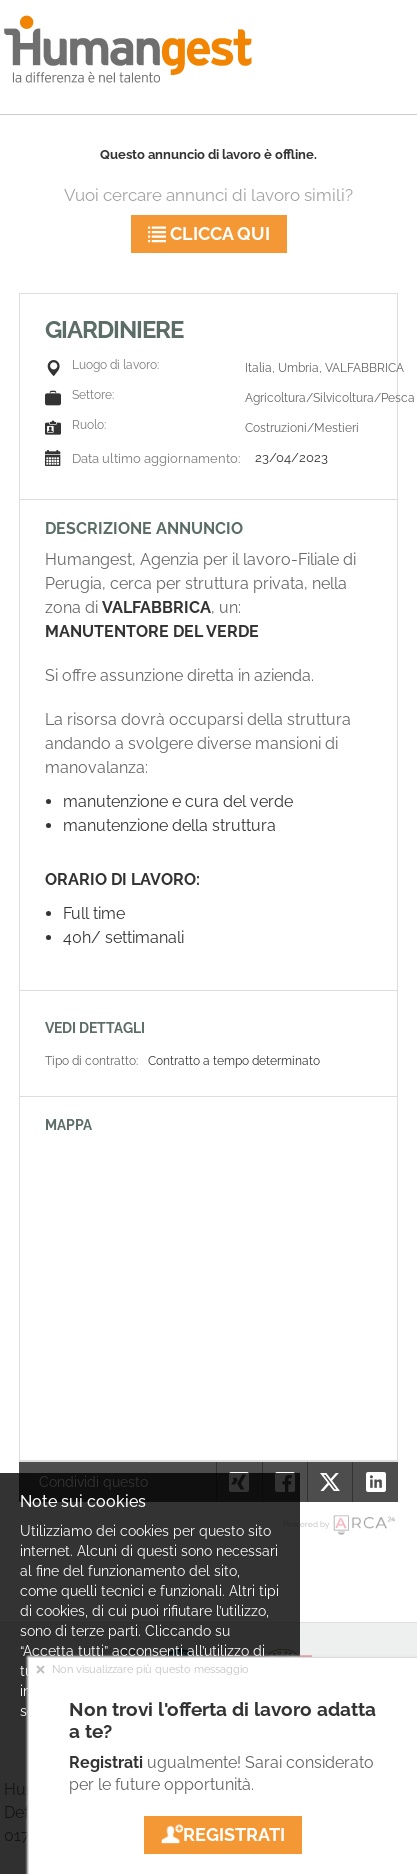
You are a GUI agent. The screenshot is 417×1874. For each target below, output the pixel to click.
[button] (374, 1482)
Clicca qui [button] (209, 233)
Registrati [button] (223, 1834)
